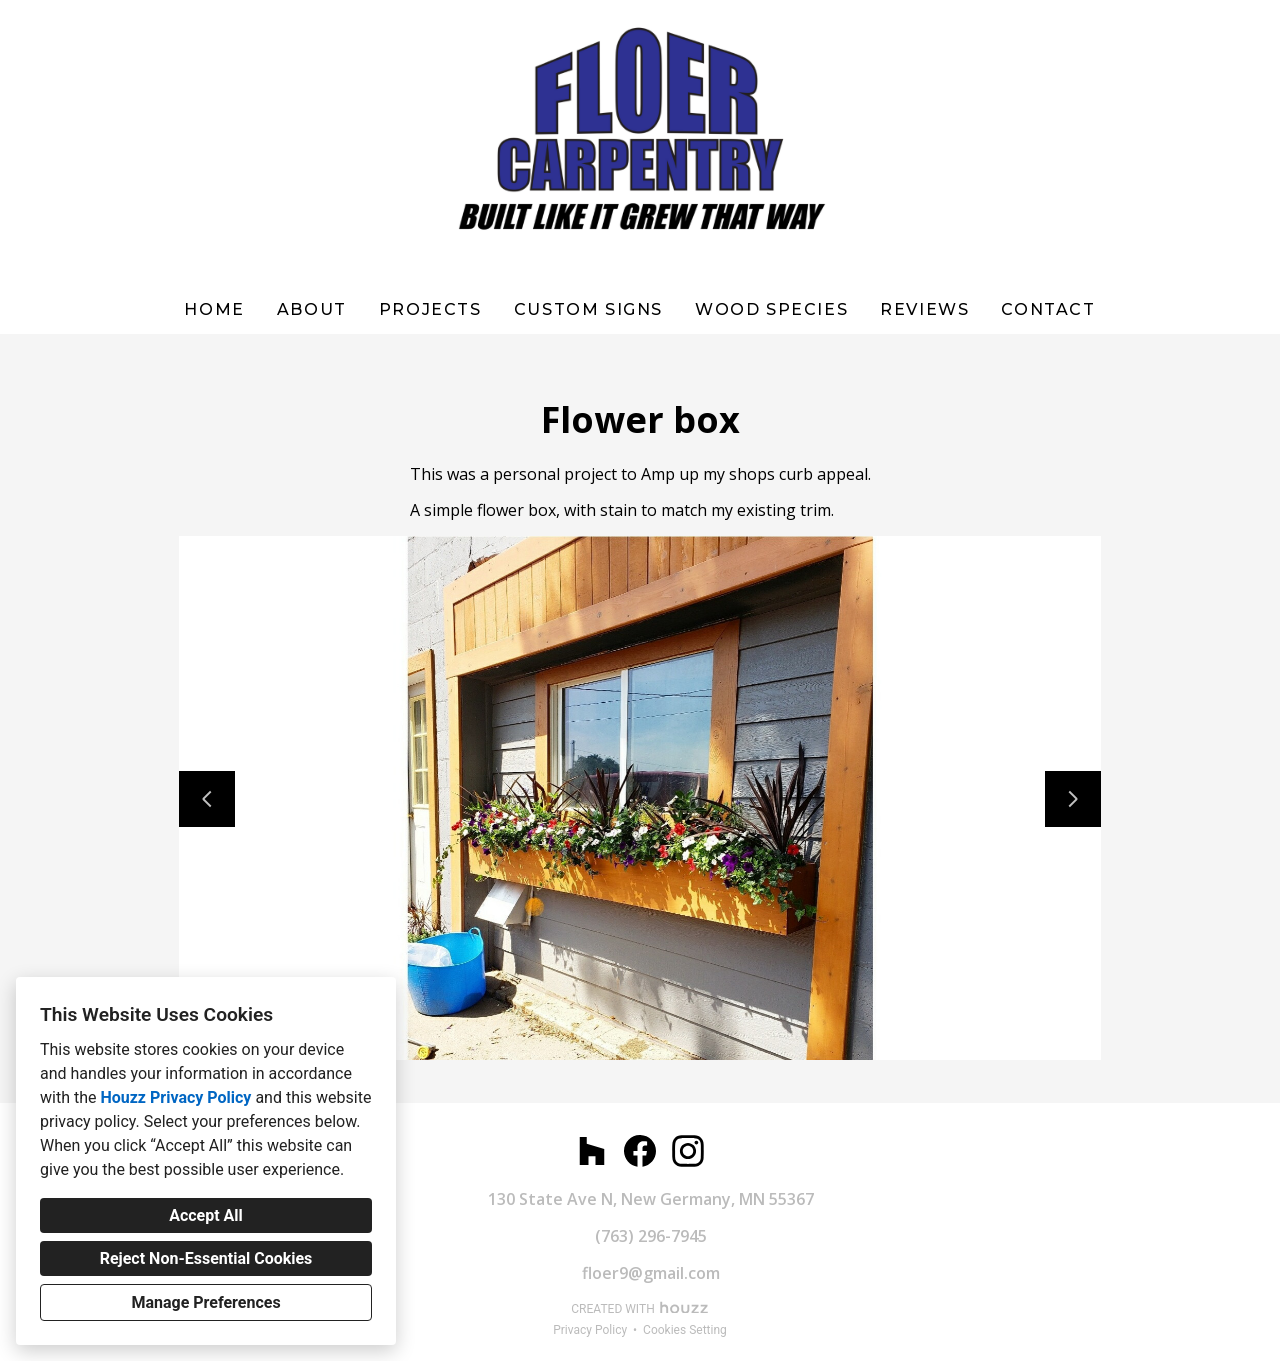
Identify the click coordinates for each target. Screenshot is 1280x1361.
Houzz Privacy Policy (175, 1097)
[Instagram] (688, 1151)
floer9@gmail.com (651, 1273)
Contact (1048, 309)
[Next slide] (1073, 799)
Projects (430, 309)
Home (214, 309)
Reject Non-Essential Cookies (206, 1258)
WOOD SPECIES (771, 309)
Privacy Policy (590, 1330)
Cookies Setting (685, 1330)
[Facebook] (640, 1151)
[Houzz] (592, 1151)
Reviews (924, 309)
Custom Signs (588, 309)
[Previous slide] (207, 799)
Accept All (206, 1215)
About (312, 309)
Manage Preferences (205, 1302)
